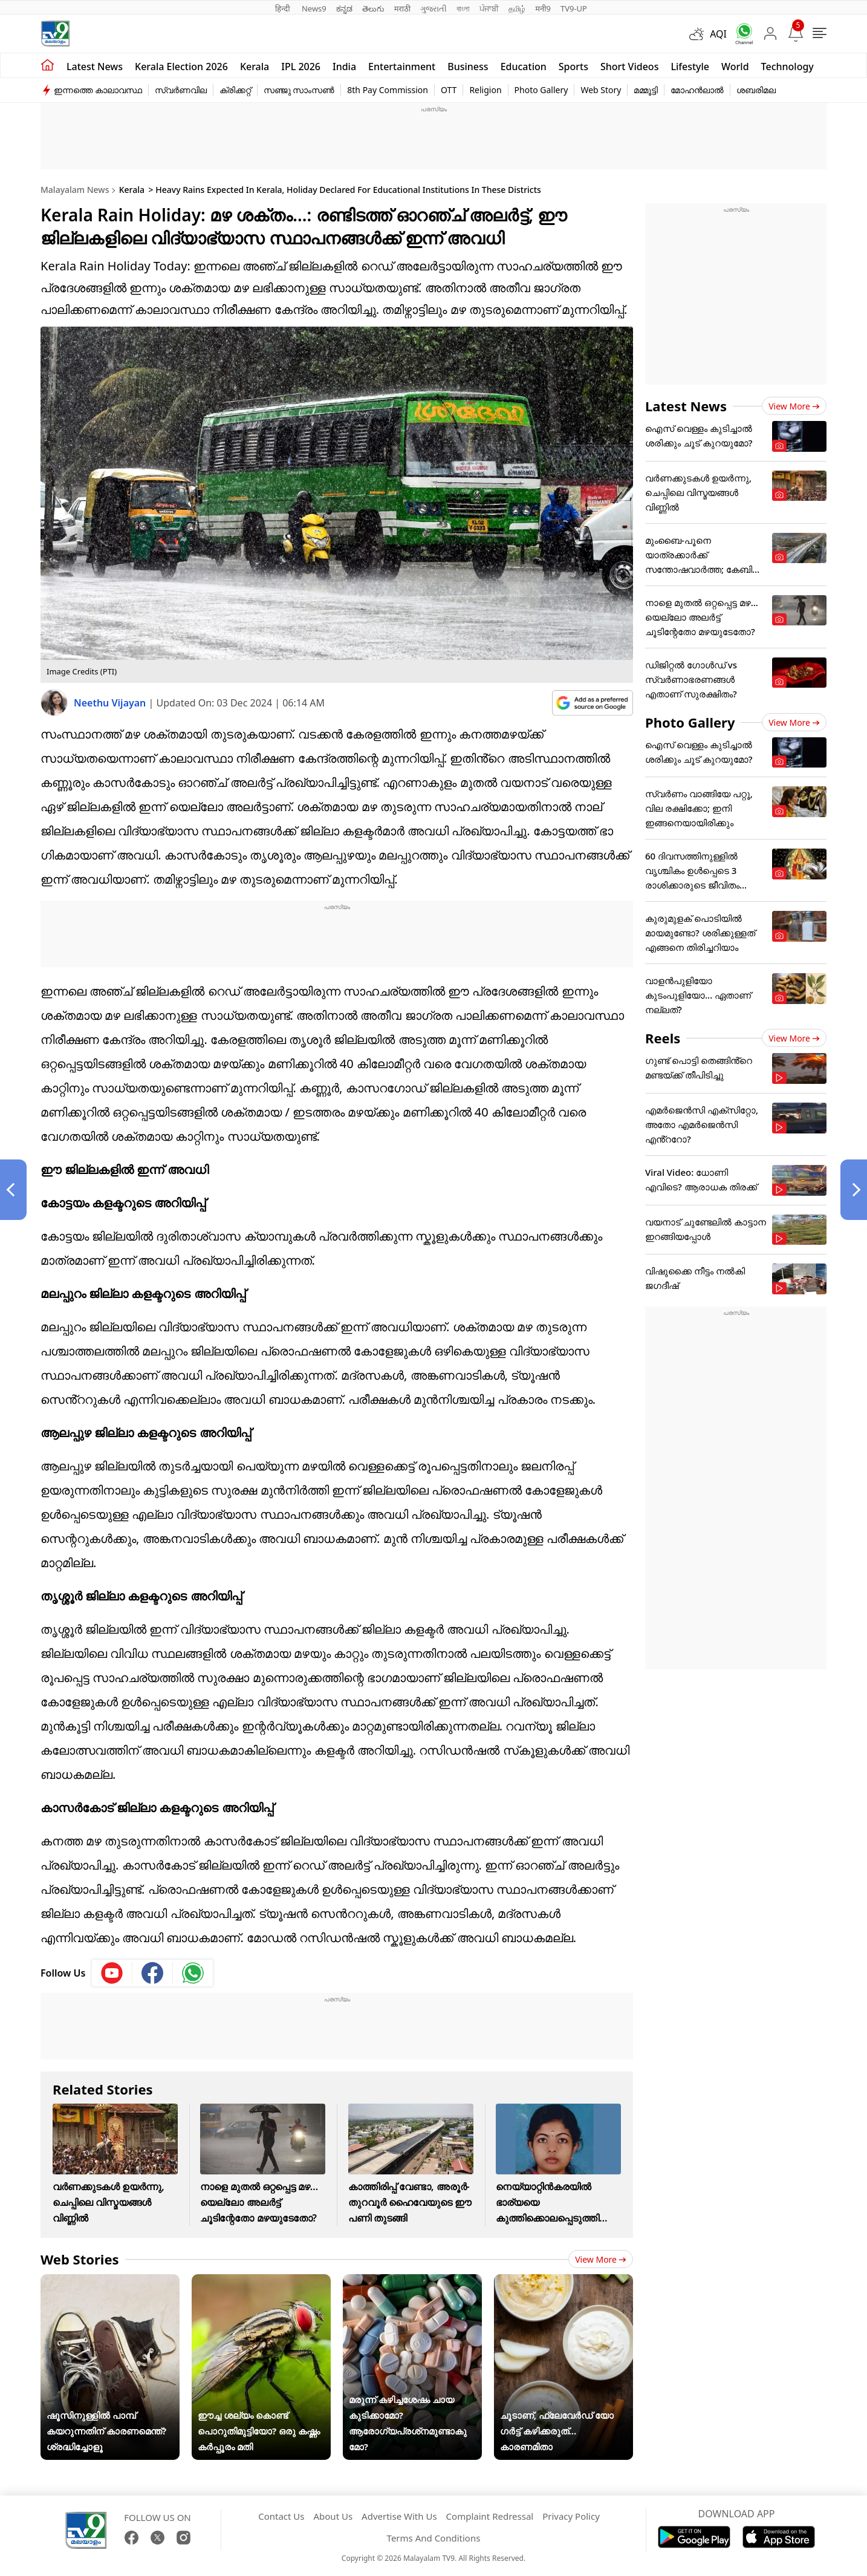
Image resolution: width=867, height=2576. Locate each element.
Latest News (686, 406)
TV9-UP (573, 8)
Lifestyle (690, 66)
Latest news (95, 66)
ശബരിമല (756, 90)
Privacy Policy (571, 2516)
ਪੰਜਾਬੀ (489, 8)
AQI (718, 34)
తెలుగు (373, 8)
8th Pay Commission (387, 90)
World (735, 66)
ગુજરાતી (433, 8)
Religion (485, 90)
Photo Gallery (541, 90)
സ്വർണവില (181, 90)
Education (524, 66)
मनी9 (543, 8)
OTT (448, 90)
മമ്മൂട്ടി (646, 90)
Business (467, 66)
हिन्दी (283, 8)
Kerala (254, 66)
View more (600, 2259)
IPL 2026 (300, 66)
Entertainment (401, 66)
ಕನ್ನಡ (344, 8)
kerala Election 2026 (181, 66)
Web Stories (80, 2259)
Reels (662, 1038)
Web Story (600, 90)
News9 (314, 8)
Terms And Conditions (434, 2538)
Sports (573, 66)
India (344, 66)
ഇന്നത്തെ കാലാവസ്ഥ (98, 90)
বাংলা (463, 8)
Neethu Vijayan (111, 702)
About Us (332, 2516)
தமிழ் (516, 8)
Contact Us (281, 2516)
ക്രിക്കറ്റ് (235, 90)
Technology (787, 66)
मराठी (402, 8)
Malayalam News (75, 189)
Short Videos (629, 66)
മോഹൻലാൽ (697, 90)
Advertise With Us (399, 2516)
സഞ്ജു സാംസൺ (299, 90)
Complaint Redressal (490, 2516)
